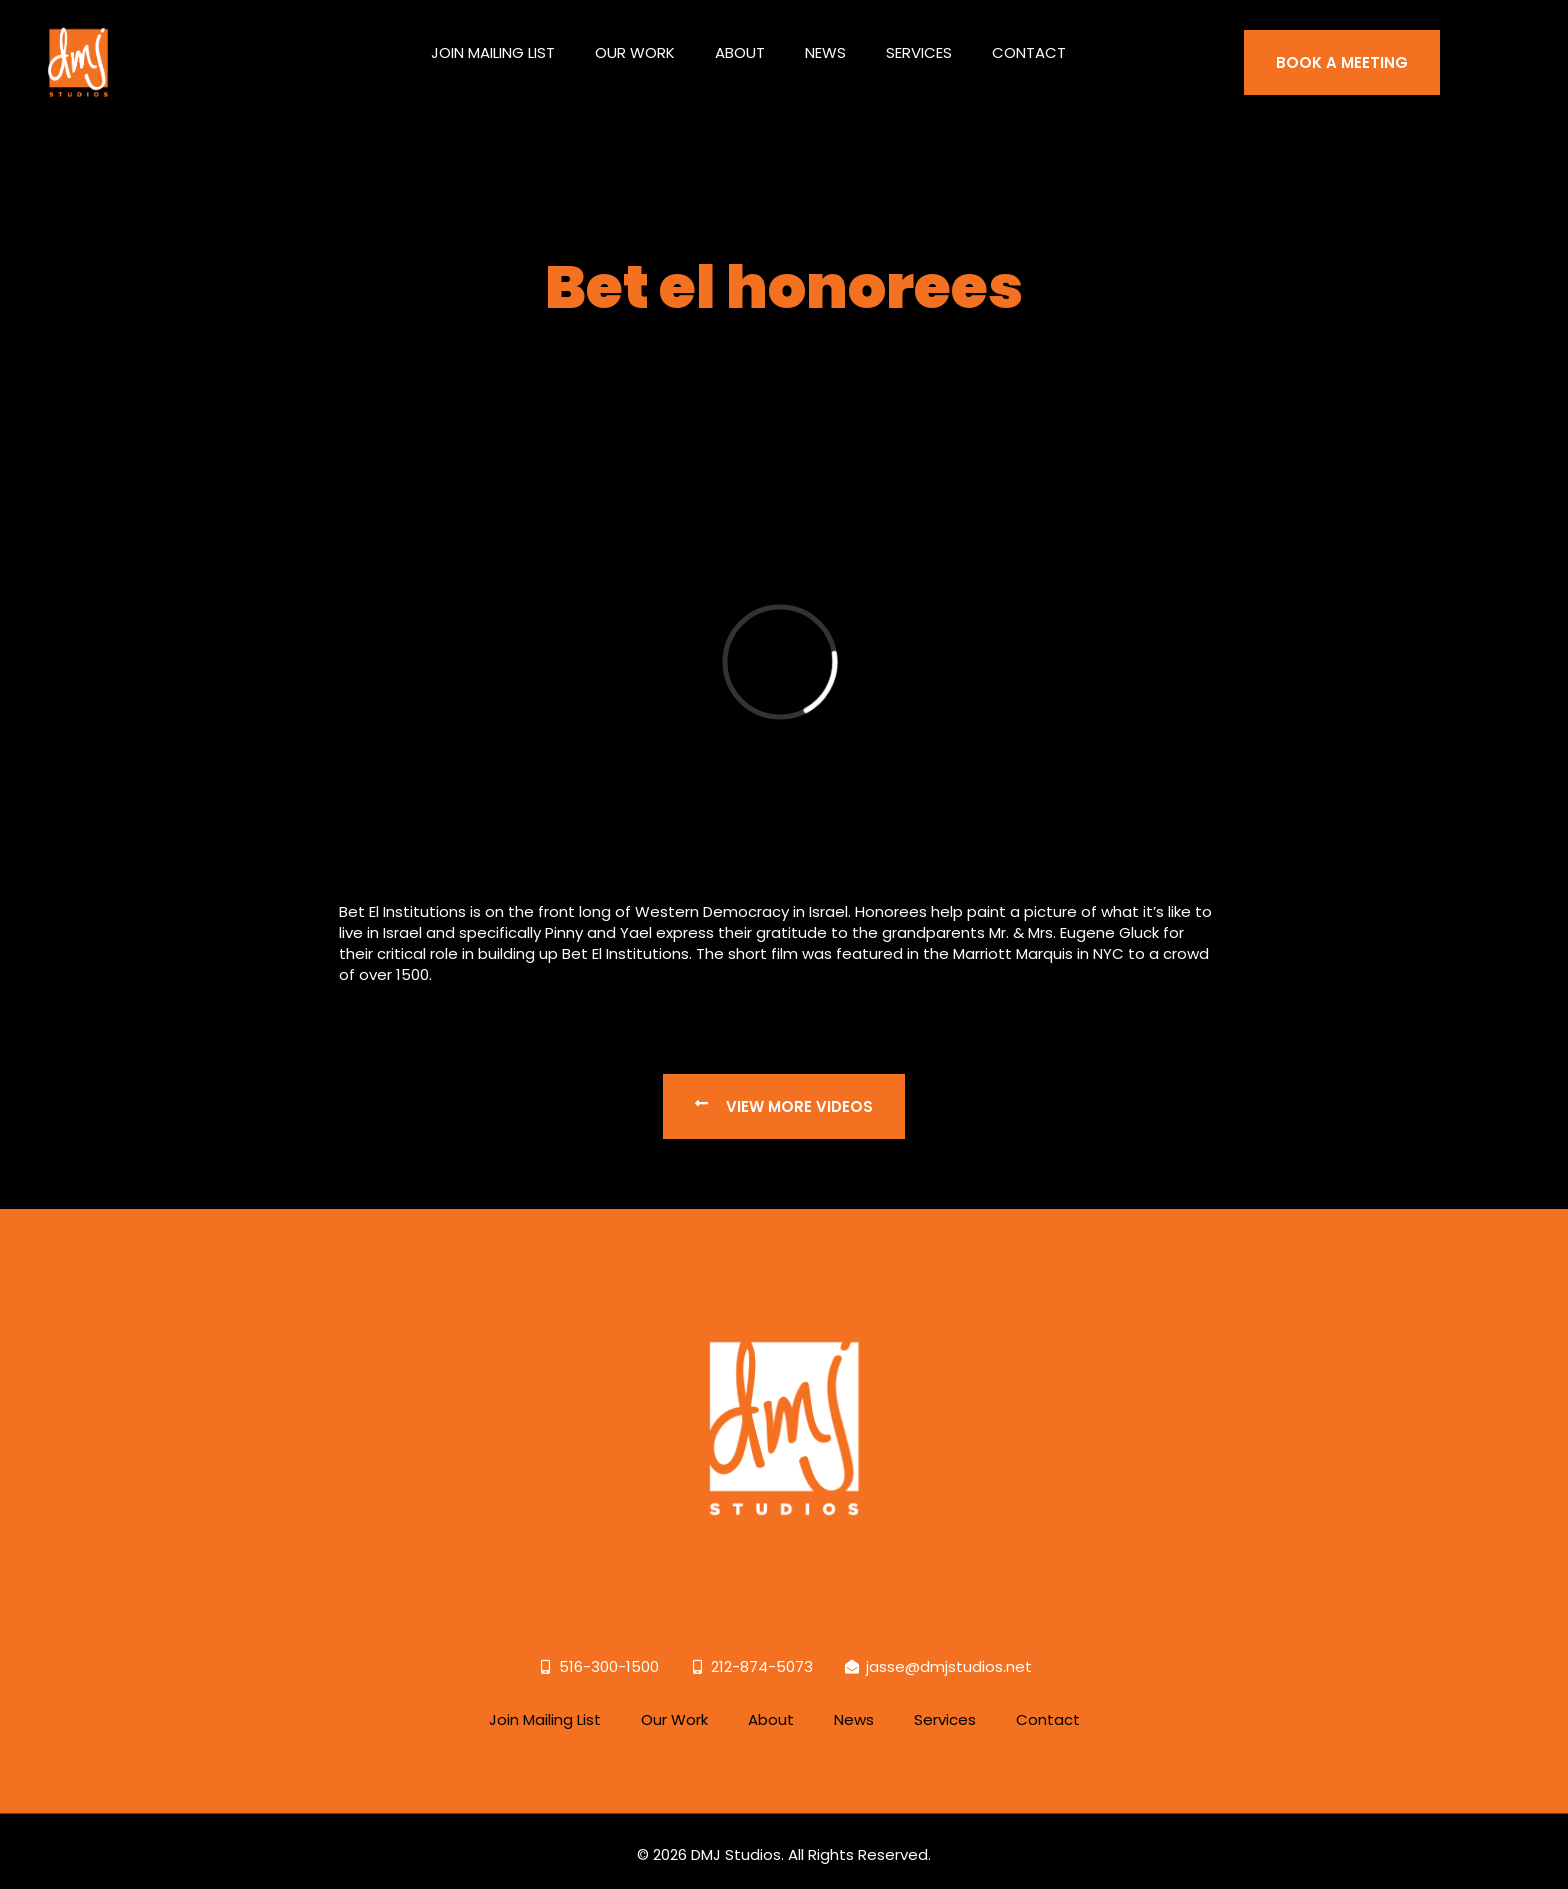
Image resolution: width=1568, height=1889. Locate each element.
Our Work (635, 41)
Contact (1029, 41)
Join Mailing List (493, 41)
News (825, 41)
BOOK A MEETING (1342, 51)
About (740, 41)
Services (919, 41)
